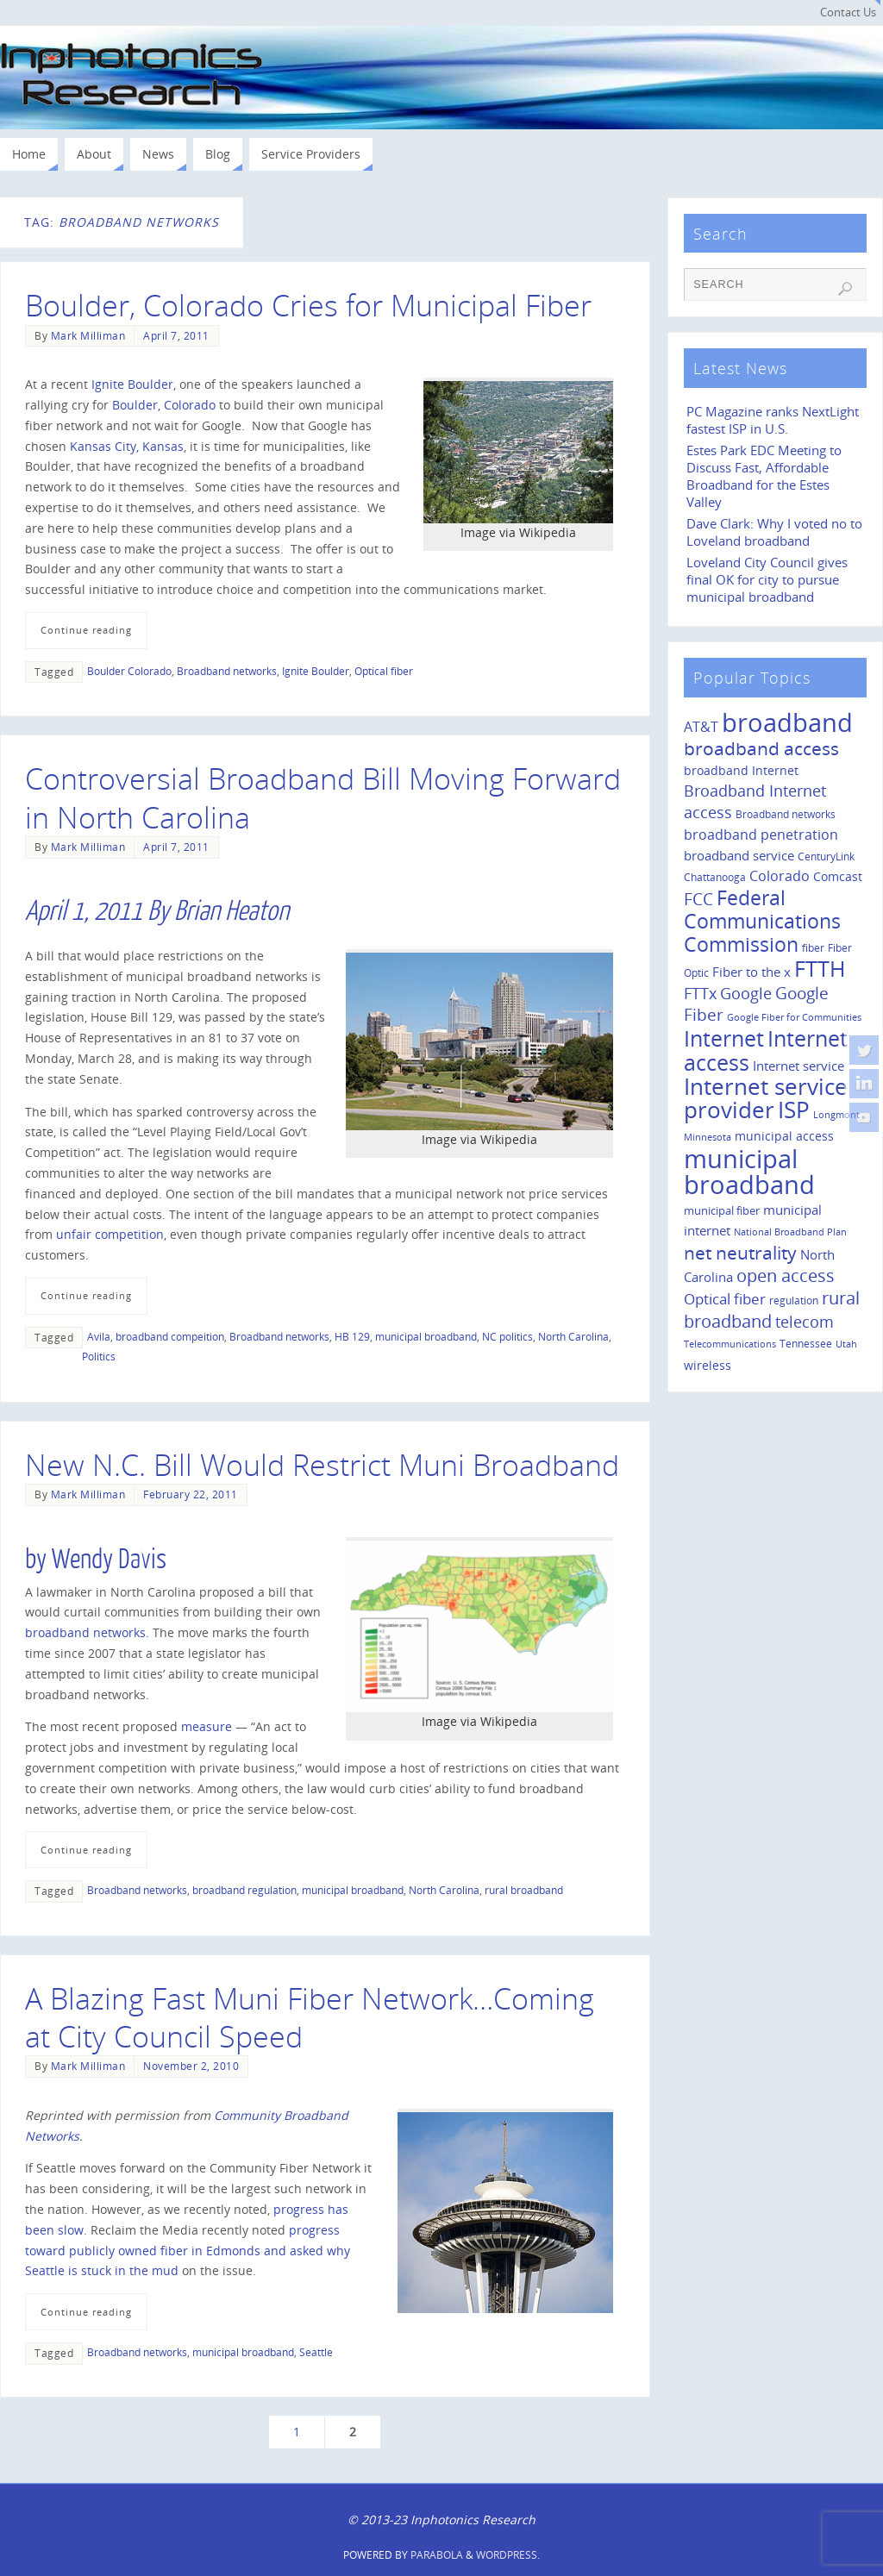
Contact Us (848, 12)
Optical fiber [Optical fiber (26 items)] (725, 1299)
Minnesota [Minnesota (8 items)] (707, 1137)
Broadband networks (227, 671)
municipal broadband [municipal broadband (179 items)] (749, 1171)
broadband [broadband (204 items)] (787, 722)
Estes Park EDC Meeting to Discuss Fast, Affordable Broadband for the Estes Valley (764, 476)
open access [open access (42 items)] (785, 1275)
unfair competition (110, 1234)
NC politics (507, 1336)
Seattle (316, 2352)
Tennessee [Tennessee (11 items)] (806, 1343)
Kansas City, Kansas (127, 446)
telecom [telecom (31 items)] (804, 1321)
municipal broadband (426, 1336)
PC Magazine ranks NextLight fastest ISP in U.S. (772, 420)
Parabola (436, 2555)
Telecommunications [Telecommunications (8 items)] (730, 1344)
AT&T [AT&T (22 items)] (701, 726)
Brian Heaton (231, 911)
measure (206, 1726)
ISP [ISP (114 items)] (794, 1109)
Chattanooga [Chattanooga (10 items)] (715, 877)
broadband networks (85, 1632)
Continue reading (86, 629)
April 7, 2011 (176, 335)
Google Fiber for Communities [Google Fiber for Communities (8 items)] (794, 1017)
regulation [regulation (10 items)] (793, 1300)
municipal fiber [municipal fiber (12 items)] (722, 1210)
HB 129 (352, 1336)
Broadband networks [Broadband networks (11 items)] (786, 814)
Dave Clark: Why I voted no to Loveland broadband (774, 532)
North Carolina (573, 1336)
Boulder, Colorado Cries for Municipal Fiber (308, 305)
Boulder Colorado (129, 671)
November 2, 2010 (191, 2066)
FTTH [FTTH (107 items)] (819, 968)
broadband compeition (170, 1336)
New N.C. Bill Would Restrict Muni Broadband (322, 1465)
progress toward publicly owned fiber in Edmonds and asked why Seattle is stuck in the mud (187, 2250)
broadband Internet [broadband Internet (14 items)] (741, 770)
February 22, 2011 (190, 1494)
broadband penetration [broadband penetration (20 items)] (761, 834)
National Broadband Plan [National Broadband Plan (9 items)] (790, 1231)
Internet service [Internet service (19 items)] (798, 1065)
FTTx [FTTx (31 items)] (700, 993)
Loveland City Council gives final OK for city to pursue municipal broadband (767, 579)
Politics (99, 1356)
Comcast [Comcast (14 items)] (837, 876)
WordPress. (508, 2555)
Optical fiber (383, 671)
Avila (98, 1336)
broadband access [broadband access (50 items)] (761, 747)
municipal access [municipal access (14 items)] (784, 1136)
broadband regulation (244, 1890)
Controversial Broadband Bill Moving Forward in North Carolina (323, 797)
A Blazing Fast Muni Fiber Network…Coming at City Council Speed (309, 2017)
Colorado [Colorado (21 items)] (779, 875)
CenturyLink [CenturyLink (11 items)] (826, 856)
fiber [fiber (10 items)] (813, 947)
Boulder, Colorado (164, 405)
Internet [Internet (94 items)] (724, 1038)
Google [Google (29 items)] (746, 993)
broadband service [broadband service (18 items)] (739, 855)
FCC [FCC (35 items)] (698, 899)
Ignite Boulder (132, 384)
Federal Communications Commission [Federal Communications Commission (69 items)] (762, 921)
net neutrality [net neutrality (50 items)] (740, 1252)
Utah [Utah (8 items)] (846, 1344)
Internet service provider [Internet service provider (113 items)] (766, 1098)
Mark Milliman (88, 335)
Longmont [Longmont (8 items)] (836, 1115)
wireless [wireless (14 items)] (707, 1365)
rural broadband (524, 1890)
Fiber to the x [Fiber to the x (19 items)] (751, 971)
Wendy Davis (109, 1559)
